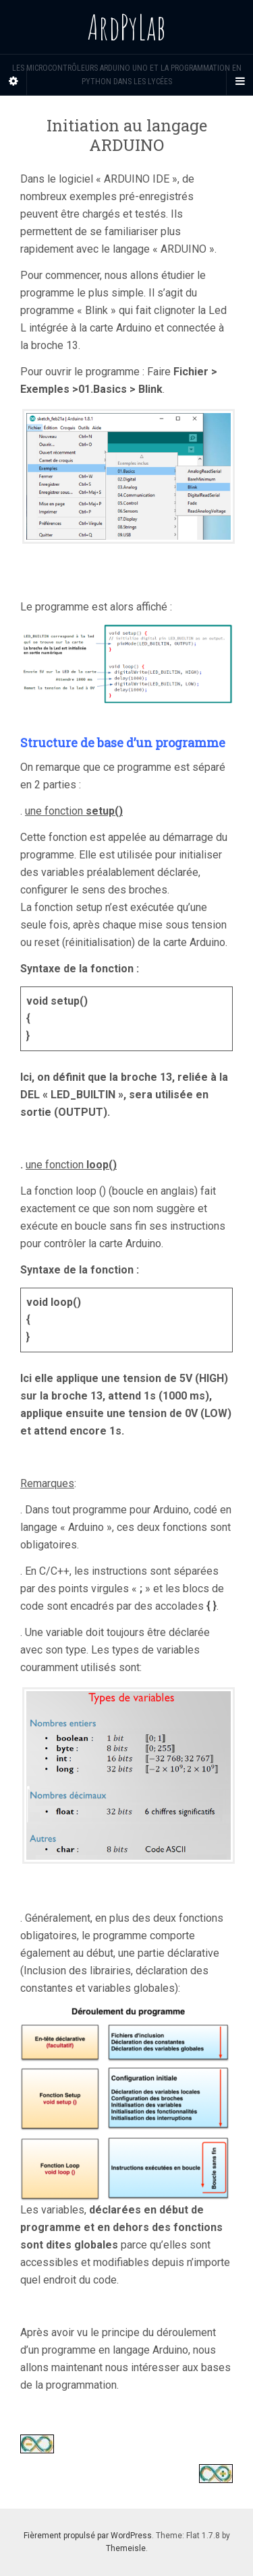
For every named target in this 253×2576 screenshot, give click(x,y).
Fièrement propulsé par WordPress (88, 2535)
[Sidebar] (13, 81)
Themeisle (126, 2548)
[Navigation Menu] (239, 81)
